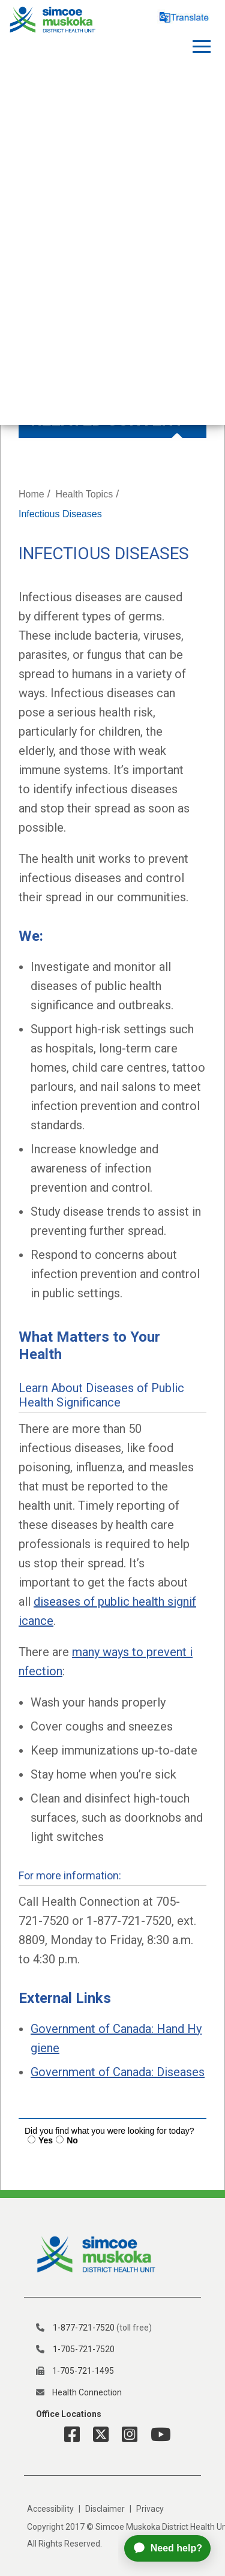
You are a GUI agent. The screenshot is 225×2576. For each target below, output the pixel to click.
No (72, 2140)
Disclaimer (105, 2509)
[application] (171, 2548)
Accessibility (50, 2509)
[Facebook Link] (72, 2434)
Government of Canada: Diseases (118, 2072)
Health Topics (84, 494)
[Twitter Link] (96, 2434)
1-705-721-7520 (84, 2349)
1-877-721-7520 (84, 2327)
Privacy (150, 2509)
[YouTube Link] (156, 2434)
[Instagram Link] (125, 2434)
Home (31, 494)
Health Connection (87, 2392)
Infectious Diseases (60, 514)
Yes (45, 2140)
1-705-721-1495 (83, 2371)
